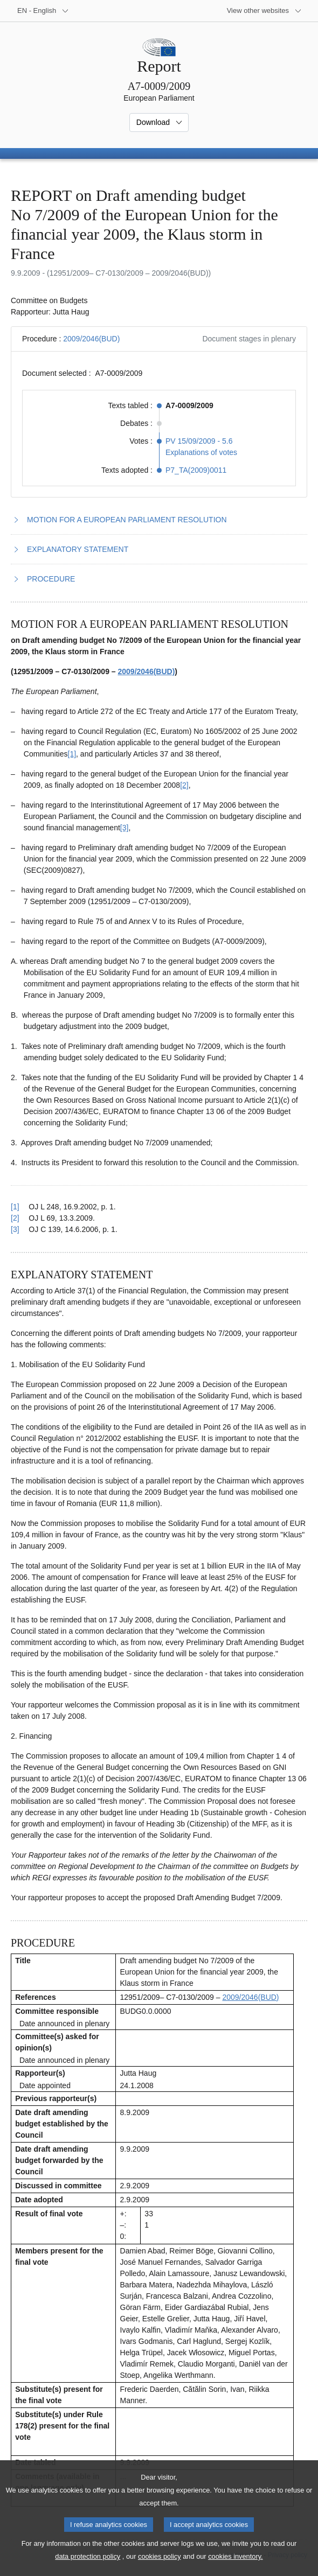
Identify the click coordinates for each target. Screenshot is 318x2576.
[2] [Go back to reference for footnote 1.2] (15, 1218)
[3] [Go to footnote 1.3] (124, 827)
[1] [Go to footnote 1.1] (72, 754)
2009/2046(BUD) (91, 338)
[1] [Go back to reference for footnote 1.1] (15, 1206)
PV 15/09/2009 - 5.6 (199, 441)
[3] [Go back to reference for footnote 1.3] (15, 1229)
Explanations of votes (201, 452)
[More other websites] (264, 11)
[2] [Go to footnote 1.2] (184, 785)
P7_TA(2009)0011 (195, 470)
